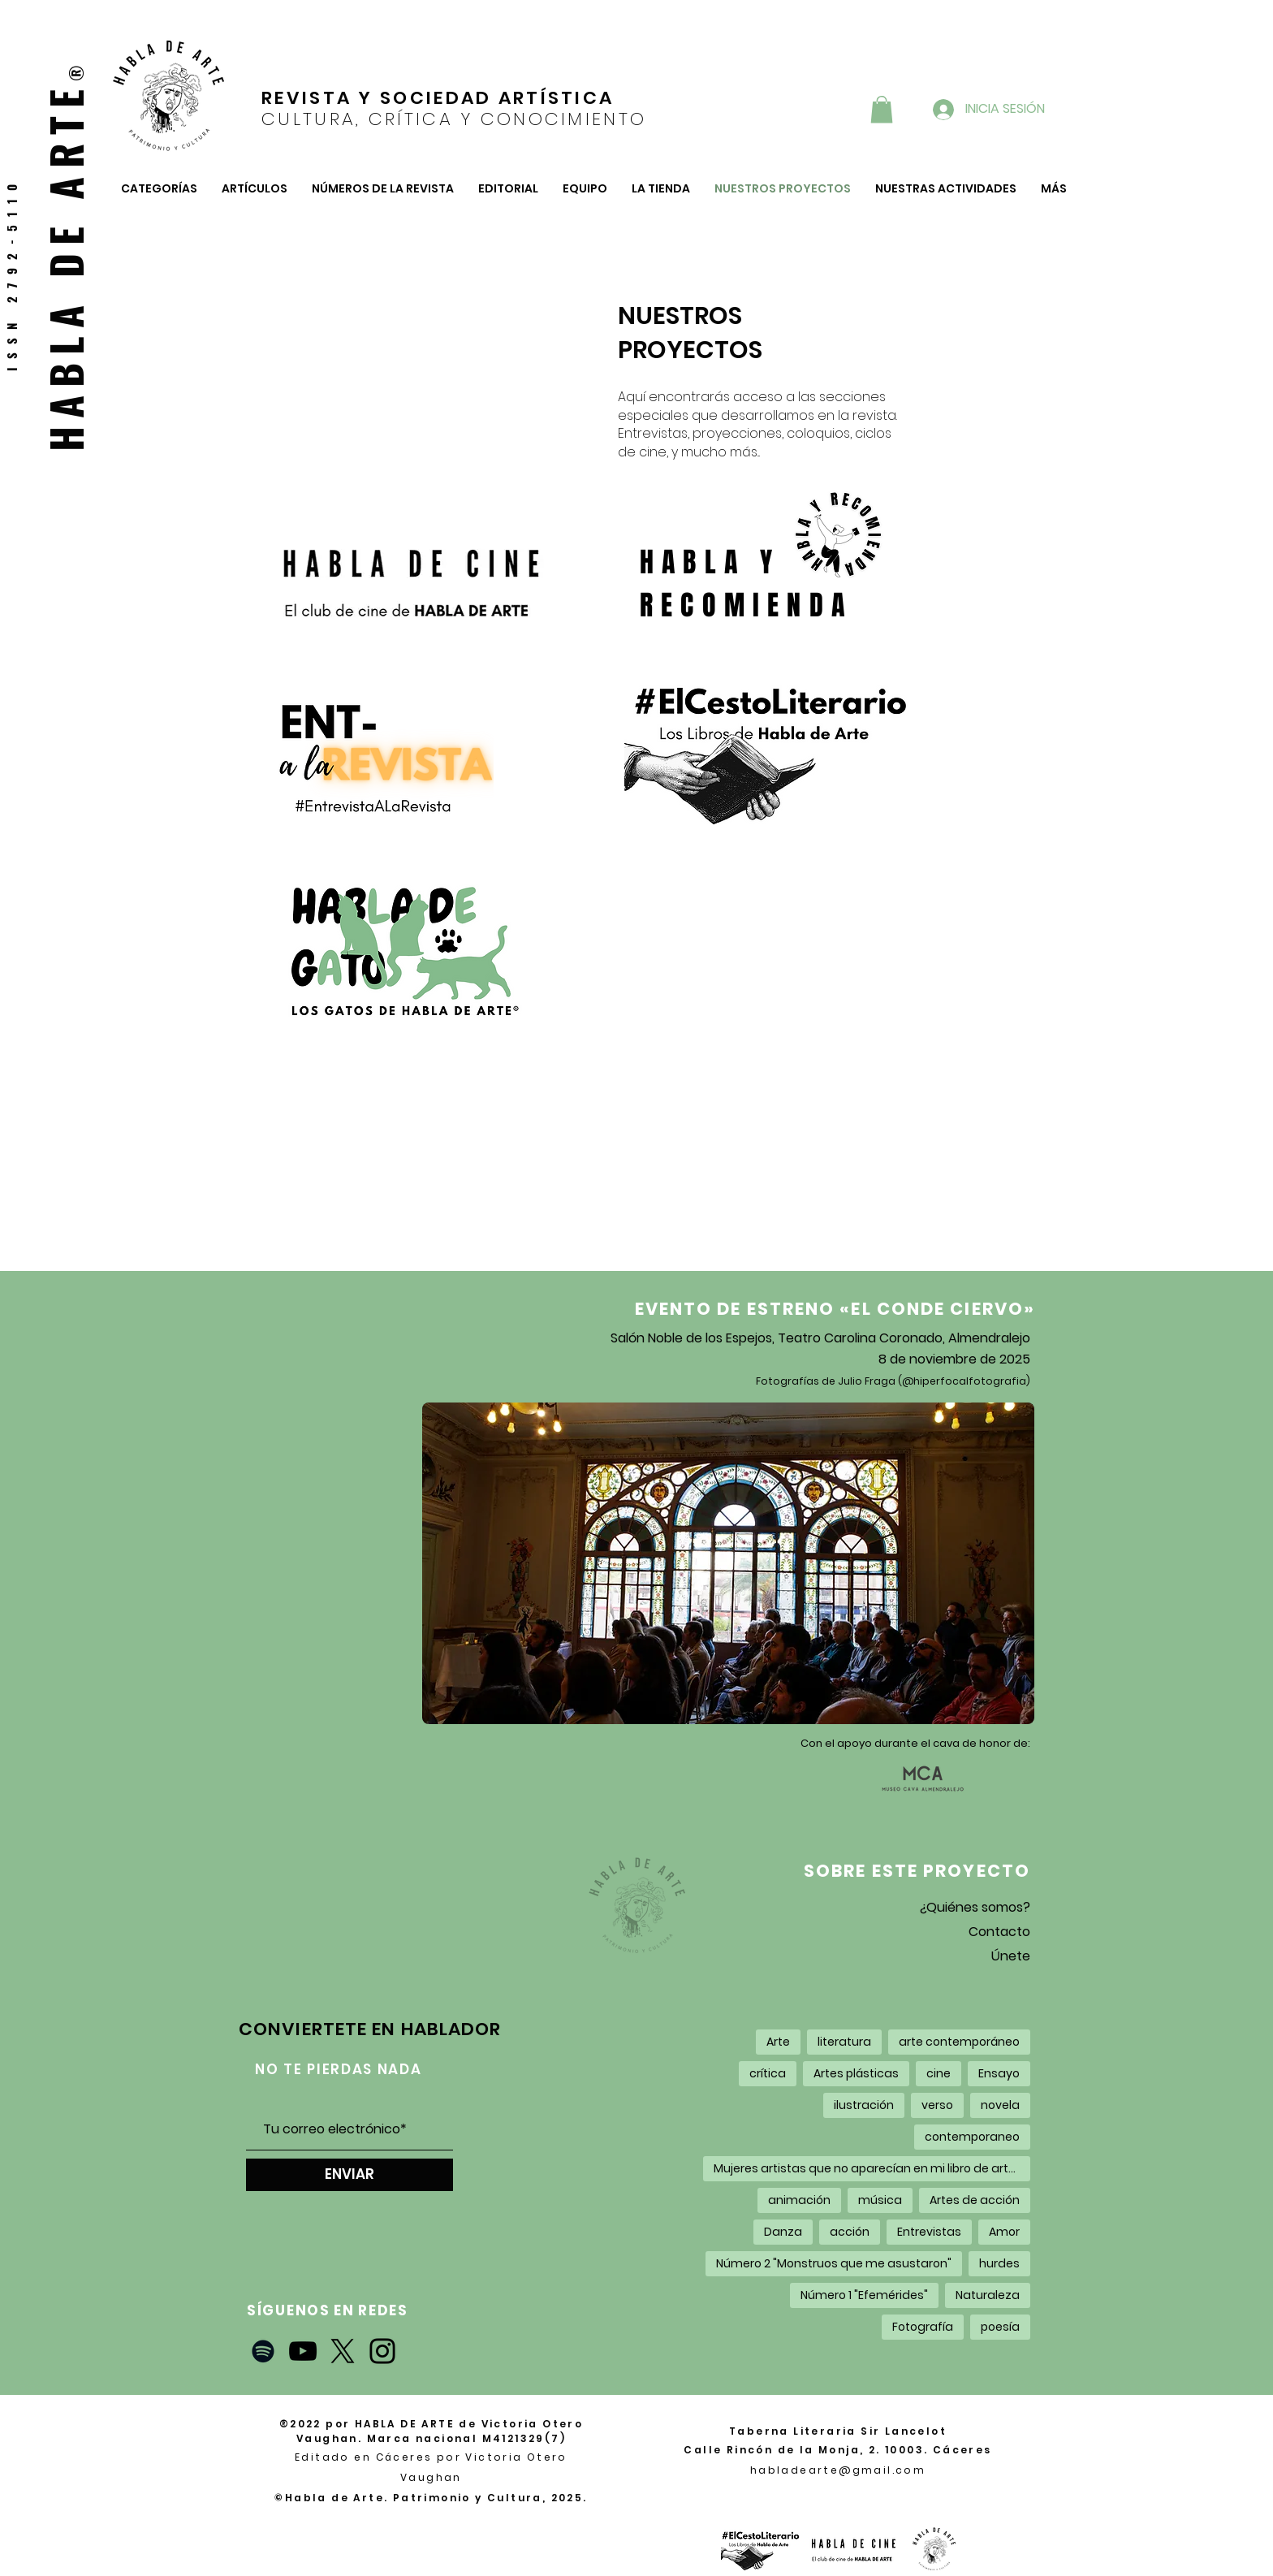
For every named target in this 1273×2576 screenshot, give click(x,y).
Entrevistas (929, 2232)
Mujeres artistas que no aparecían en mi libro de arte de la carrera (872, 2168)
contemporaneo (972, 2137)
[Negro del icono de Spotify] (263, 2351)
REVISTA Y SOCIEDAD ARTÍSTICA (437, 97)
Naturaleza (988, 2295)
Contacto (999, 1931)
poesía (1000, 2327)
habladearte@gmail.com (838, 2470)
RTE (65, 125)
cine (938, 2073)
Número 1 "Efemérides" (864, 2295)
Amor (1004, 2232)
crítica (767, 2073)
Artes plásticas (856, 2073)
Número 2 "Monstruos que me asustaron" (834, 2263)
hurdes (999, 2263)
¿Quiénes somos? (975, 1907)
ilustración (864, 2105)
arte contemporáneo (959, 2042)
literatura (844, 2042)
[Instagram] (382, 2351)
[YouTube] (303, 2351)
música (880, 2200)
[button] (881, 109)
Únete (1010, 1956)
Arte (778, 2042)
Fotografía (922, 2327)
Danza (783, 2232)
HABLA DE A (65, 310)
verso (937, 2105)
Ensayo (999, 2073)
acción (850, 2232)
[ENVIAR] (349, 2175)
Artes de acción (975, 2200)
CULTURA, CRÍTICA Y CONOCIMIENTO (453, 119)
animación (799, 2200)
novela (1000, 2105)
